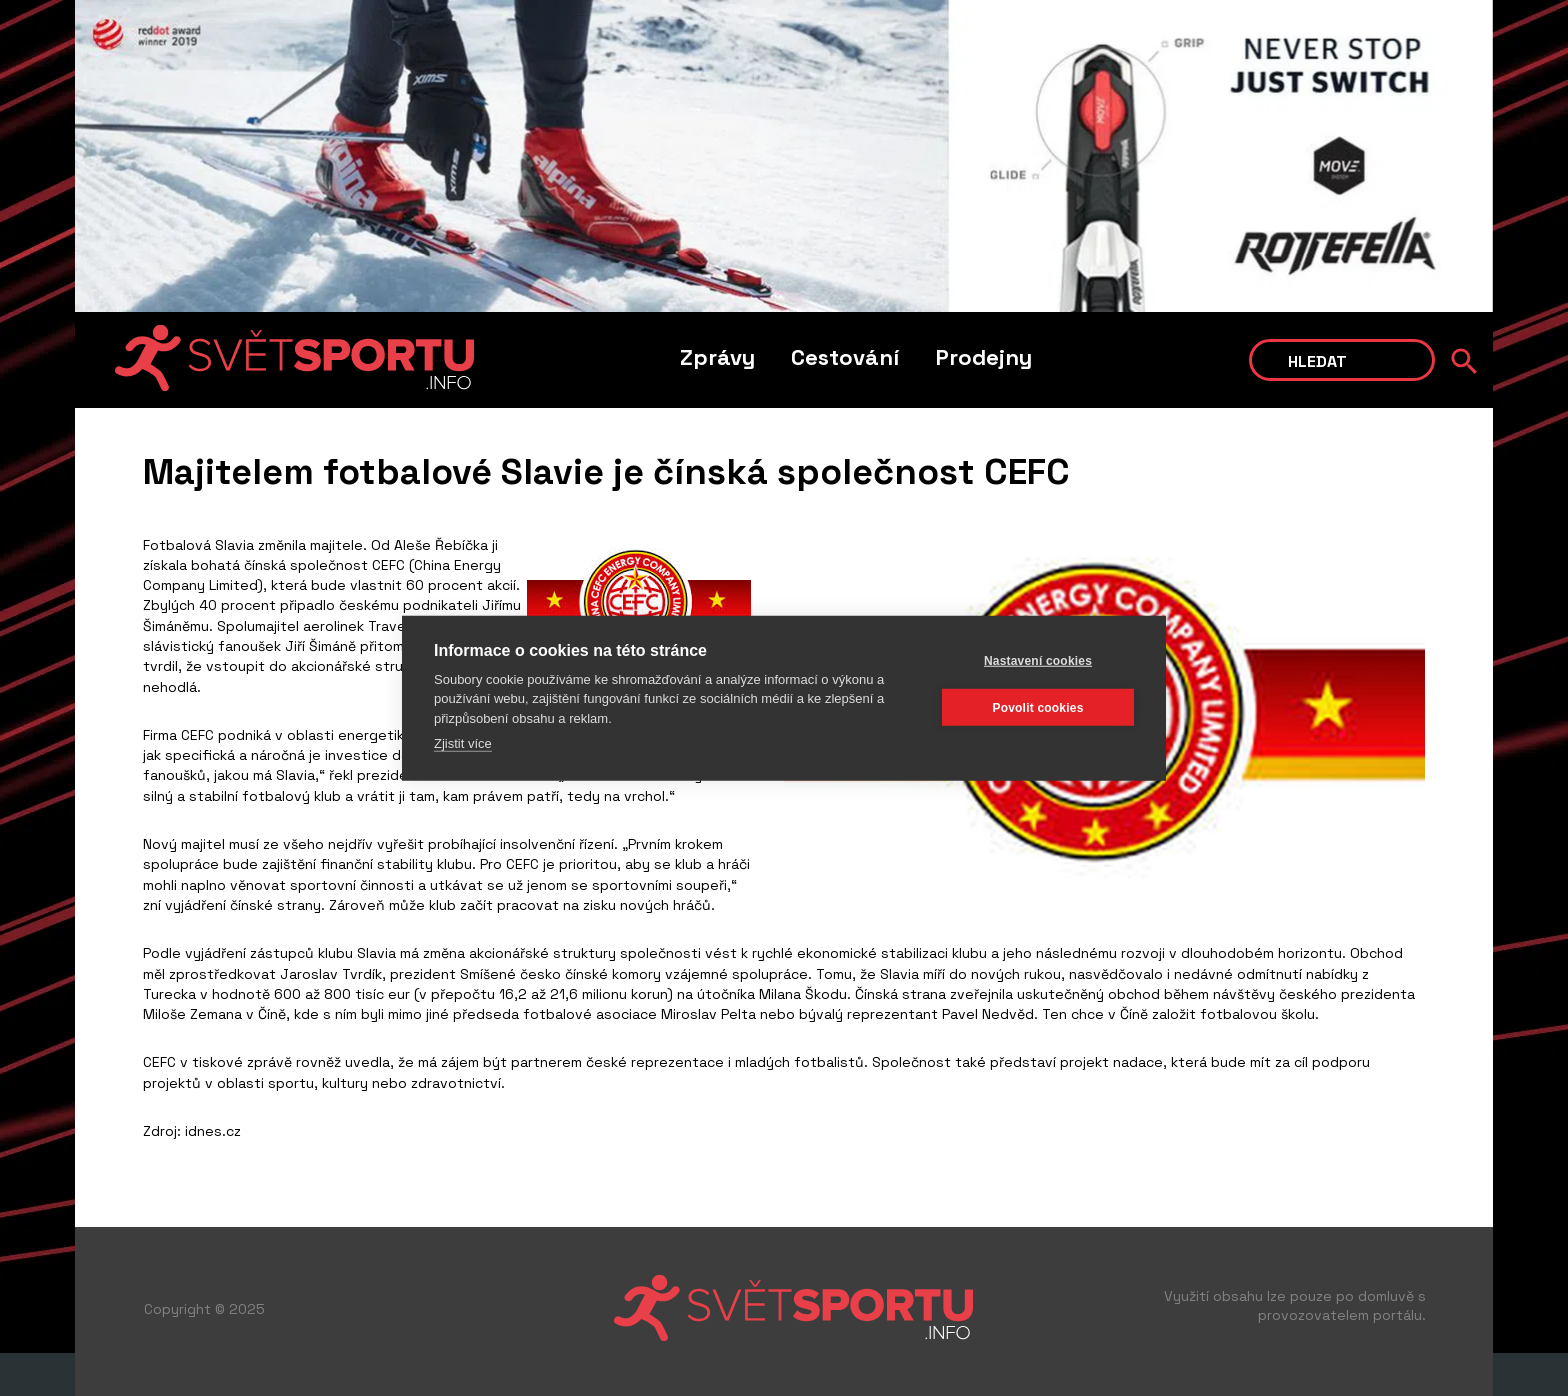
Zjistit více (463, 743)
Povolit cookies (1037, 707)
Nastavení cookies (1038, 660)
